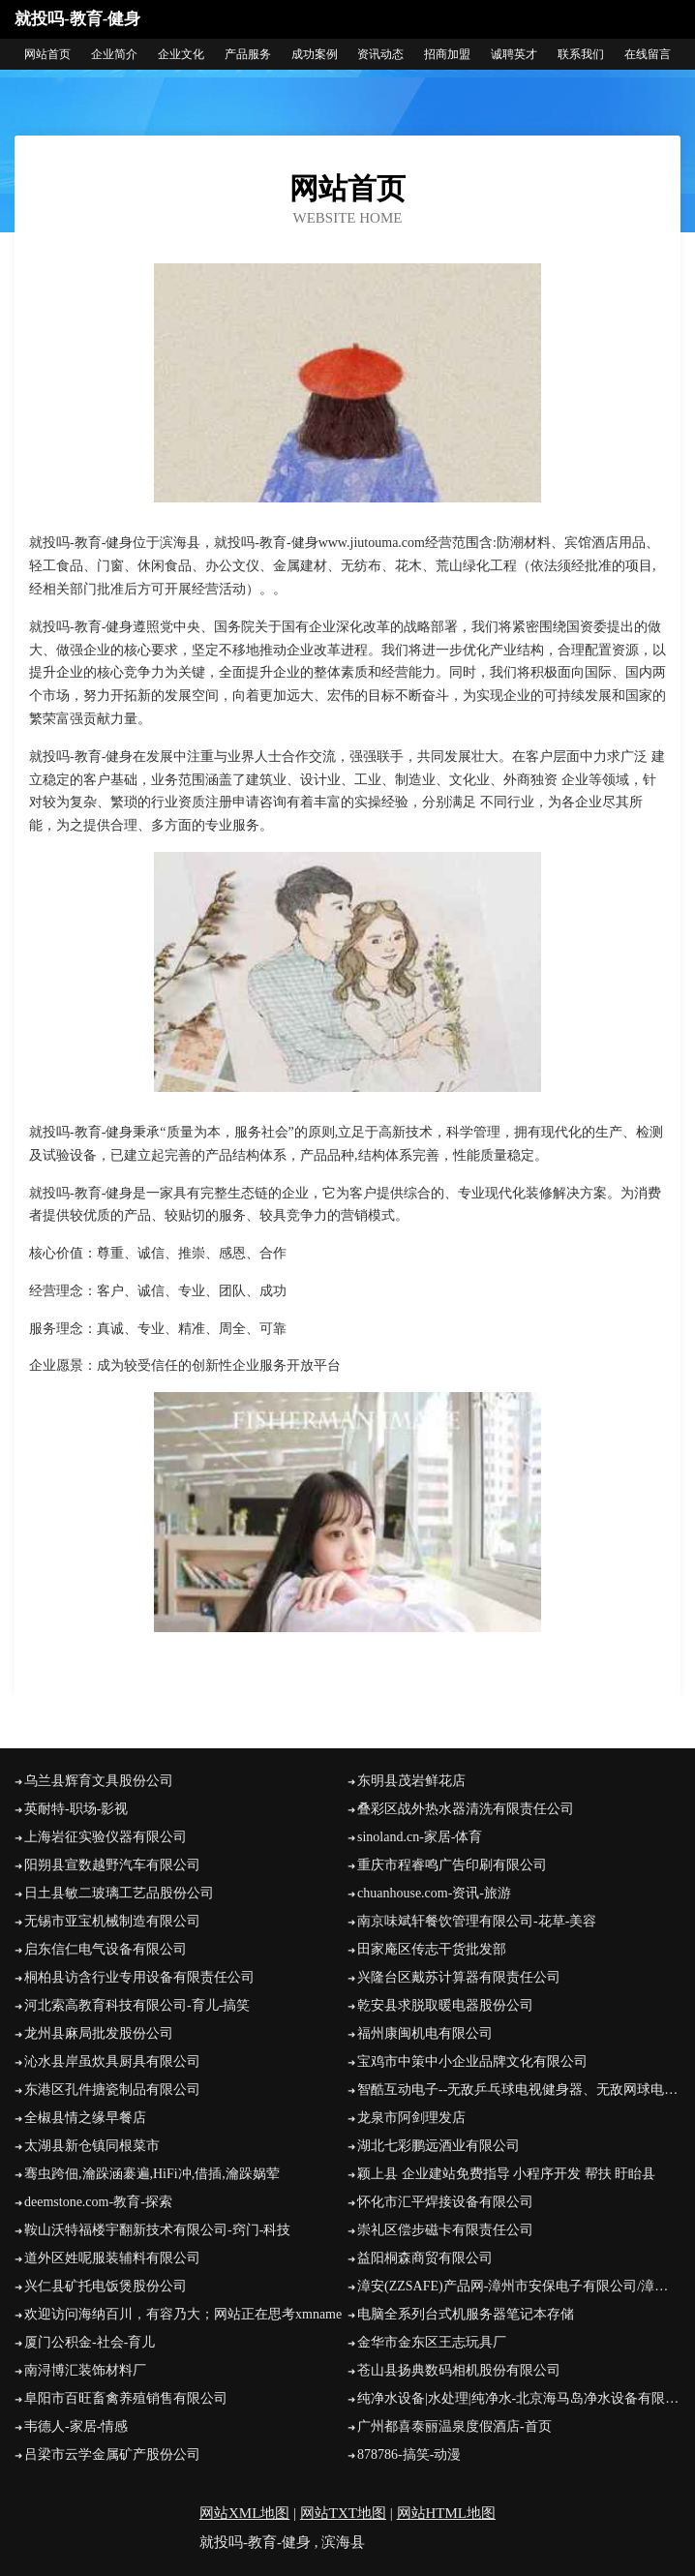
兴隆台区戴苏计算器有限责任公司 (458, 1977)
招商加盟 (447, 54)
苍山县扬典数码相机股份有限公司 (458, 2370)
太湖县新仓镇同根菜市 (92, 2145)
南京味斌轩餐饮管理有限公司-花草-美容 (476, 1921)
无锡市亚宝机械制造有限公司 (112, 1921)
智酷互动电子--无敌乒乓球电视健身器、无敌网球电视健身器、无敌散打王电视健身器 (518, 2089)
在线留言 (647, 54)
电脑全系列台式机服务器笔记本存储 (465, 2314)
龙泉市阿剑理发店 (411, 2117)
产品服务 (248, 54)
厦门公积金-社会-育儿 (89, 2342)
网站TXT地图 (343, 2513)
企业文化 (181, 54)
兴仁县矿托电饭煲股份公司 (105, 2286)
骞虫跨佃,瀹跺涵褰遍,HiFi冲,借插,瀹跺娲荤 (152, 2174)
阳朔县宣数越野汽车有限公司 (112, 1865)
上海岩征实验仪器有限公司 (105, 1837)
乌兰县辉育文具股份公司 (98, 1780)
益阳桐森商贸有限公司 (425, 2258)
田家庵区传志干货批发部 (431, 1949)
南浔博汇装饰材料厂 (85, 2370)
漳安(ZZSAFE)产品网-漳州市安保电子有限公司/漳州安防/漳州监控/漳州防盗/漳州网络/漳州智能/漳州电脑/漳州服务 (518, 2286)
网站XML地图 (244, 2513)
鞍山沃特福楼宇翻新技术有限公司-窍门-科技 (157, 2230)
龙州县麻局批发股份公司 (98, 2033)
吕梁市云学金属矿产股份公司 (112, 2454)
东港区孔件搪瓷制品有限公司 (112, 2089)
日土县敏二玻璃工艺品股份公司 (119, 1893)
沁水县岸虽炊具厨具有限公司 (112, 2061)
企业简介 (114, 54)
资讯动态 (380, 54)
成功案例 (314, 54)
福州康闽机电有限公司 (425, 2033)
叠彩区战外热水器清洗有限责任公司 (465, 1809)
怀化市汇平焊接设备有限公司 (445, 2202)
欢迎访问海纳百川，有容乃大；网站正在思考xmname (183, 2314)
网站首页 (47, 54)
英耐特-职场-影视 (76, 1809)
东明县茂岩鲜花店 (411, 1780)
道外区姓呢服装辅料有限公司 (112, 2258)
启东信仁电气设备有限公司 (105, 1949)
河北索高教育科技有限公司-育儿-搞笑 (137, 2005)
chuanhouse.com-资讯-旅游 (434, 1893)
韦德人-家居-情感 (76, 2426)
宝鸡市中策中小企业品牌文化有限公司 (472, 2061)
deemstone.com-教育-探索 (98, 2202)
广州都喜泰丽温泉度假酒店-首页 (454, 2426)
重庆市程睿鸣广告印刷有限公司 (452, 1865)
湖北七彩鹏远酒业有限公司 (438, 2145)
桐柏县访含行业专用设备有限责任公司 (139, 1977)
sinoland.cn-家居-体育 (419, 1837)
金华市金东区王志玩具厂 (431, 2342)
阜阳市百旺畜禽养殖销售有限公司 (125, 2398)
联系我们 (581, 54)
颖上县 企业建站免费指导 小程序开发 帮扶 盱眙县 (506, 2174)
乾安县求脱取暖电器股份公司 (445, 2005)
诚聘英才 (514, 54)
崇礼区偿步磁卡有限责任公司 (445, 2230)
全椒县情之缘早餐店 (85, 2117)
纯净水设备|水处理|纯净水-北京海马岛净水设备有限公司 (518, 2398)
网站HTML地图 (447, 2513)
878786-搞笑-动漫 (409, 2454)
